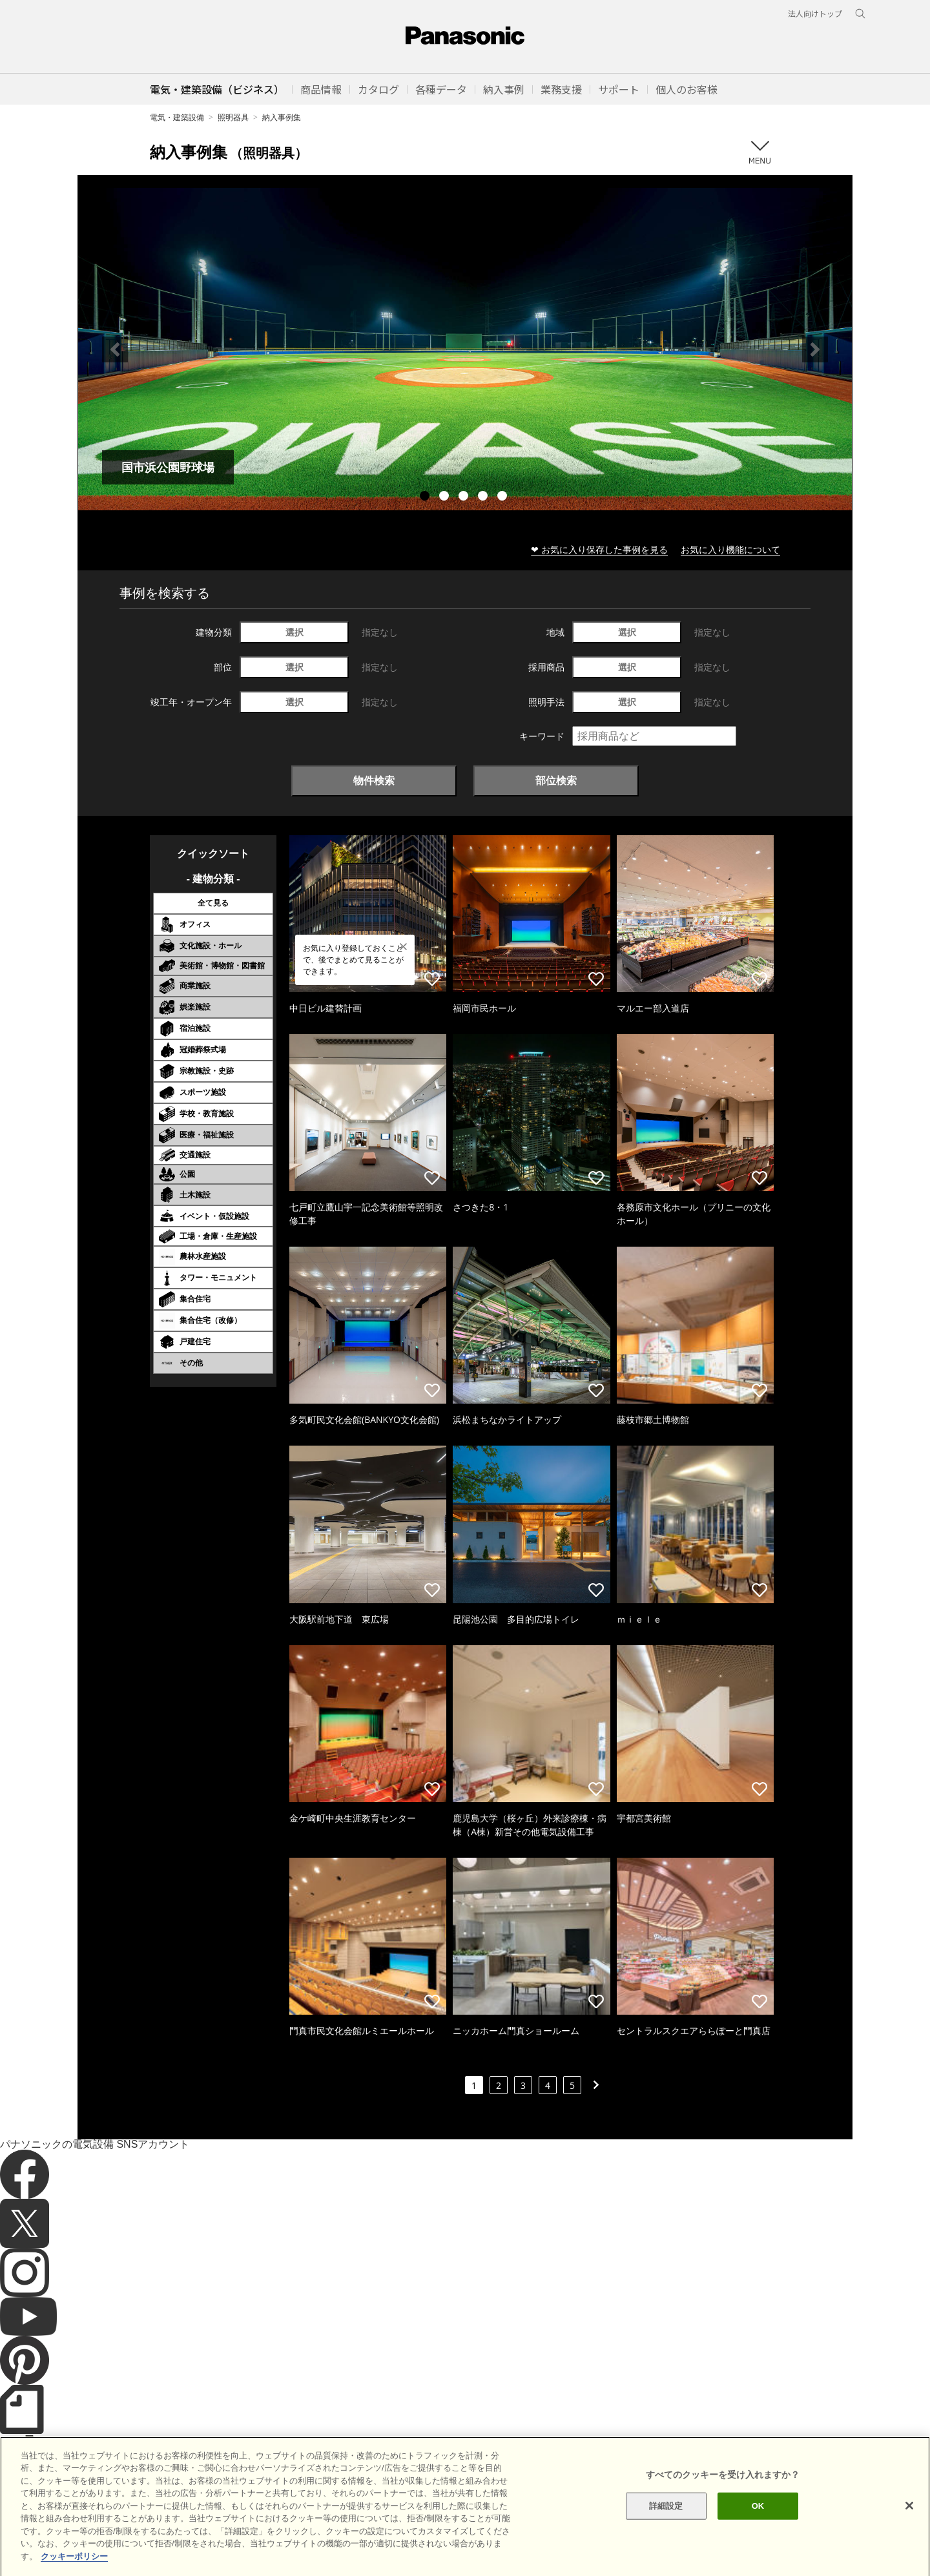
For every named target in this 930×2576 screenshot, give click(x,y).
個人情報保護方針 (282, 2543)
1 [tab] (426, 497)
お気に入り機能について (730, 549)
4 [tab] (484, 497)
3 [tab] (465, 497)
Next (815, 349)
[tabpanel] (465, 349)
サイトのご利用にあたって (111, 2543)
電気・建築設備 (177, 117)
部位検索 (556, 780)
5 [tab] (503, 497)
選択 (294, 632)
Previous (115, 349)
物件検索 (374, 780)
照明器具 (233, 117)
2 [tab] (445, 497)
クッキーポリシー (204, 2543)
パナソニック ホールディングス (384, 2543)
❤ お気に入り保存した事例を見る (599, 549)
